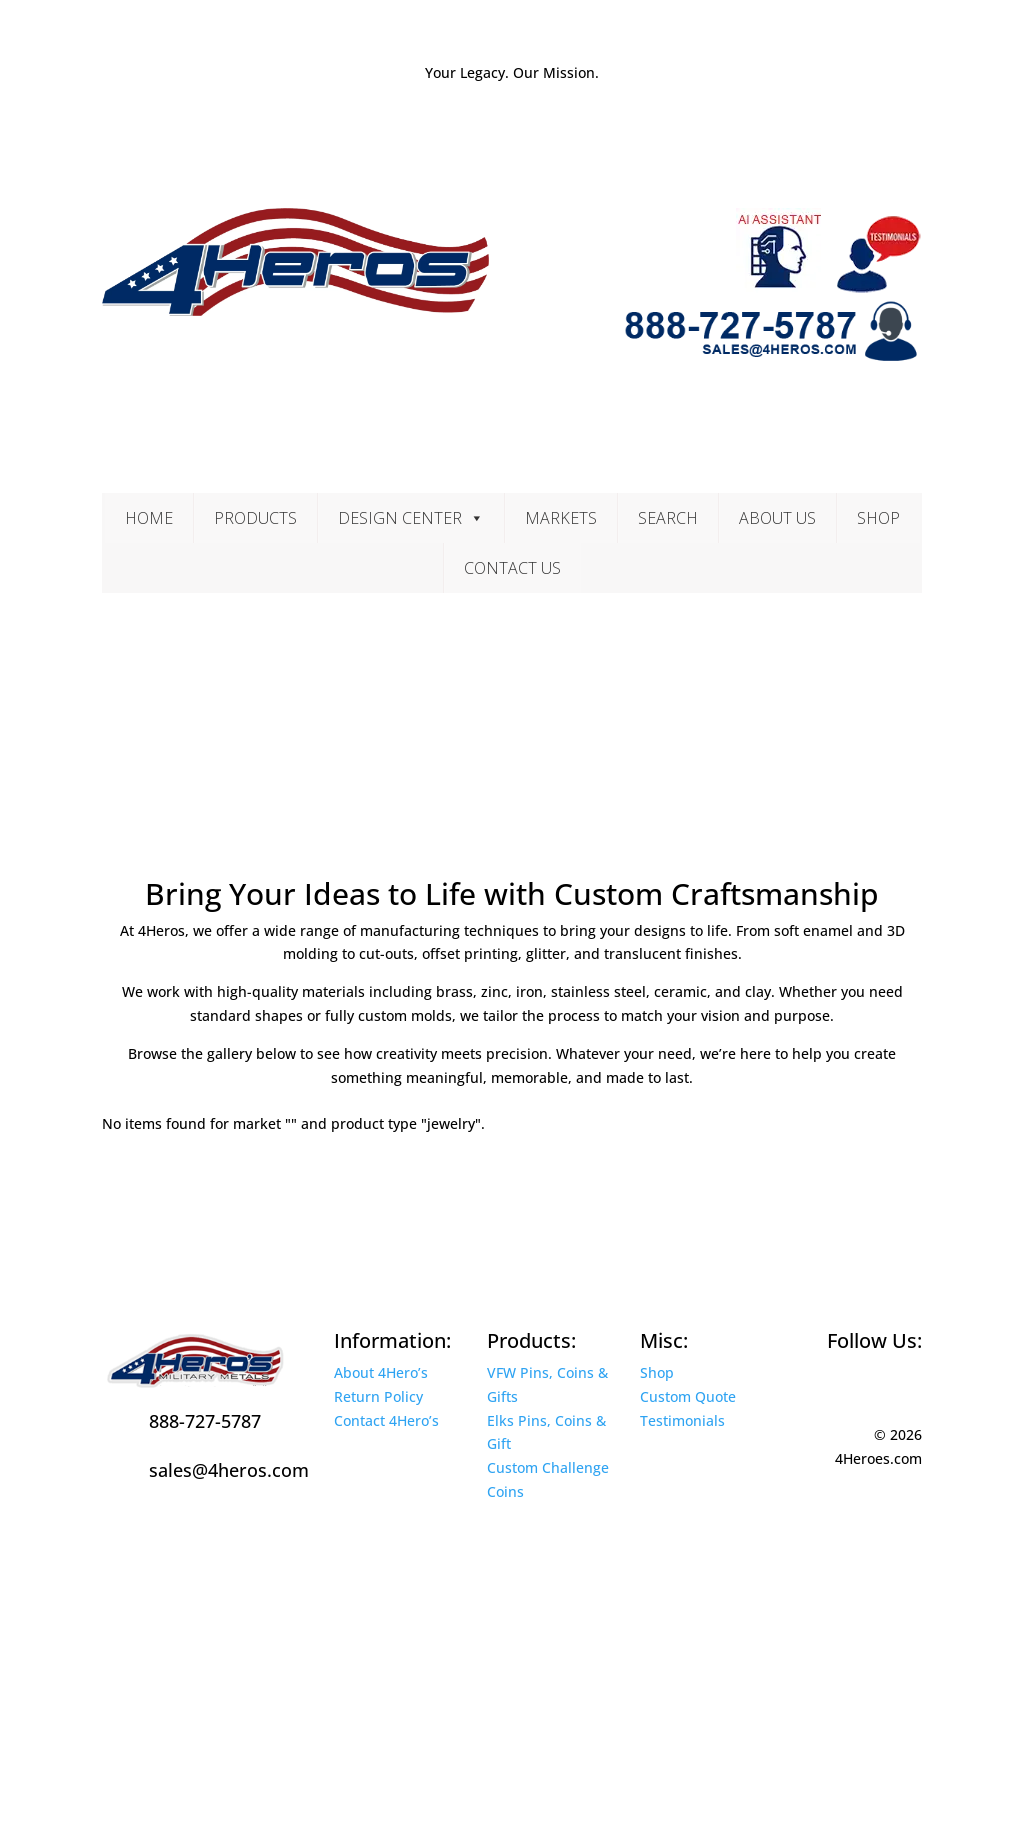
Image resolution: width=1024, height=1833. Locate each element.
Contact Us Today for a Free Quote (285, 1182)
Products (255, 518)
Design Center (411, 518)
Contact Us (512, 568)
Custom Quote (688, 1396)
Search (668, 518)
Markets (561, 518)
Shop (878, 518)
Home (149, 518)
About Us (777, 518)
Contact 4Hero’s (386, 1420)
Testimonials (682, 1420)
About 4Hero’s (381, 1372)
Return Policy (378, 1396)
